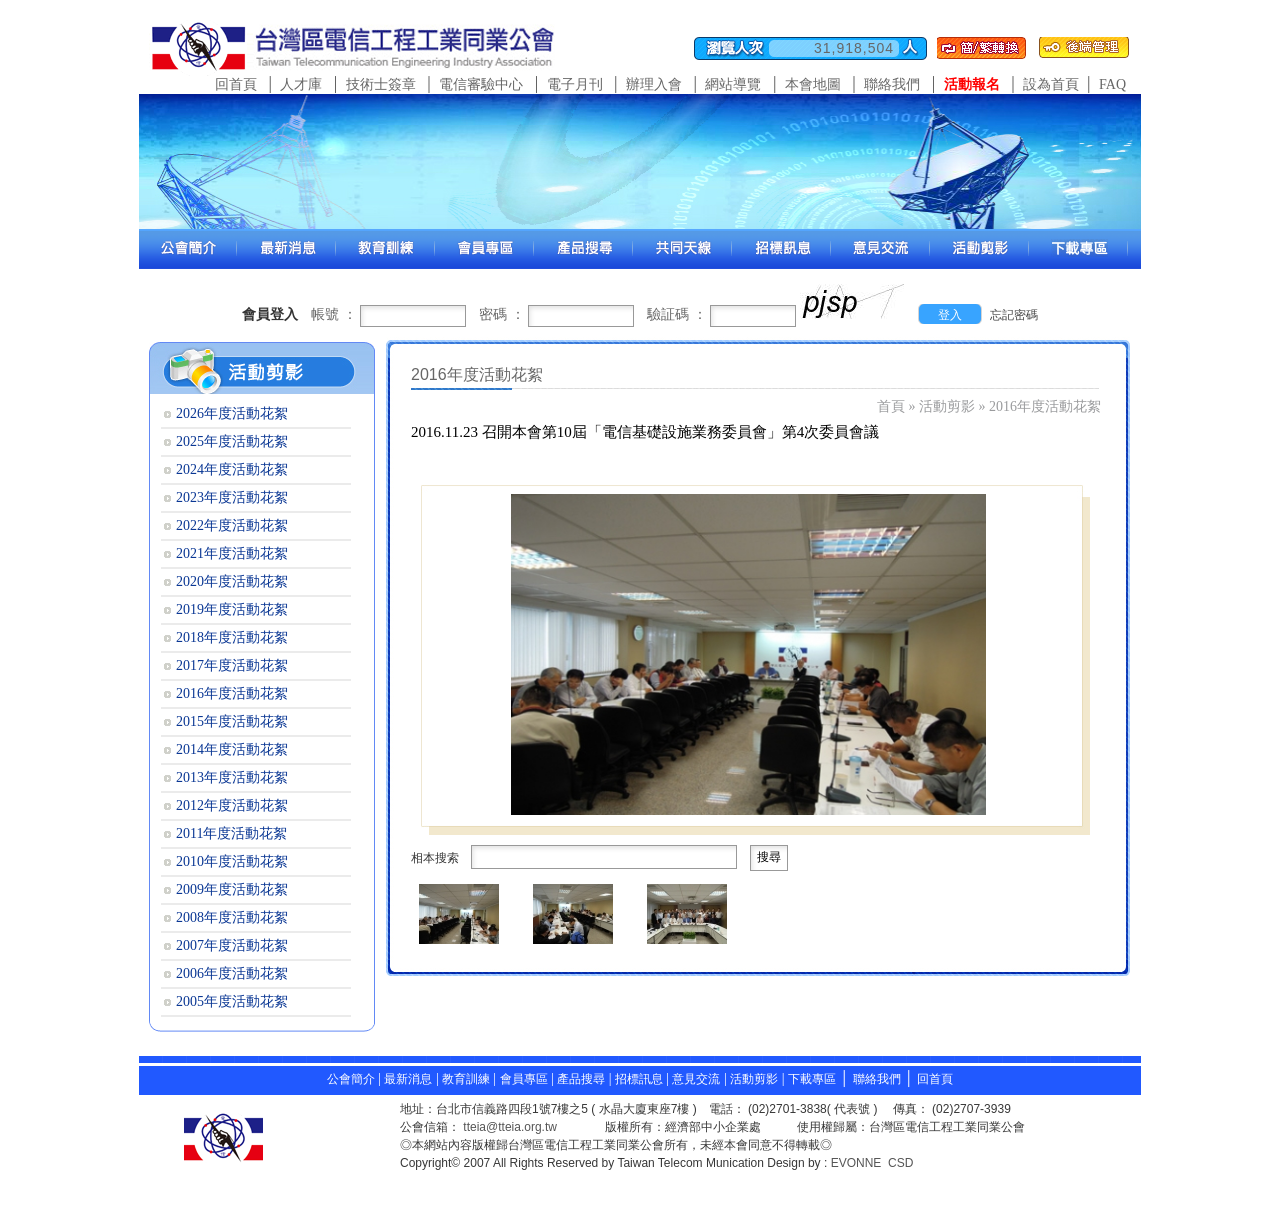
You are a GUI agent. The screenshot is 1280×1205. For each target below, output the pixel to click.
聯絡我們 (892, 84)
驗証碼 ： (677, 314)
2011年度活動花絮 (231, 833)
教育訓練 (467, 1079)
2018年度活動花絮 (232, 637)
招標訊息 (640, 1079)
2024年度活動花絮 (232, 469)
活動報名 (972, 84)
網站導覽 (733, 84)
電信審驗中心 (481, 84)
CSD (900, 1163)
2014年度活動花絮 (232, 749)
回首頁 (236, 84)
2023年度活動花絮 (232, 497)
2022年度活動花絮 (232, 525)
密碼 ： (502, 314)
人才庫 (301, 84)
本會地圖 (813, 84)
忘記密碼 (1014, 315)
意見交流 (696, 1079)
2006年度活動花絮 (232, 973)
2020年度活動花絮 (232, 581)
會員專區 (524, 1079)
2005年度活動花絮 (232, 1001)
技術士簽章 (381, 84)
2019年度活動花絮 (232, 609)
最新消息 (408, 1079)
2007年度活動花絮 (232, 945)
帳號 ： (334, 314)
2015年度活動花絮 (232, 721)
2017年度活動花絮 (232, 665)
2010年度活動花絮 (232, 861)
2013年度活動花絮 (232, 777)
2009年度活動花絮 (232, 889)
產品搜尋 (581, 1079)
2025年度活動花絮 (232, 441)
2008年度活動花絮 (232, 917)
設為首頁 (1051, 84)
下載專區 (812, 1079)
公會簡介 (351, 1079)
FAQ (1112, 84)
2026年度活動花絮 (232, 413)
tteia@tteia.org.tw (510, 1127)
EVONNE (856, 1163)
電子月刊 (575, 84)
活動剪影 (947, 406)
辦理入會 (654, 84)
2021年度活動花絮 (232, 553)
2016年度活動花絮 (1045, 406)
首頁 (891, 406)
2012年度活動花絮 (232, 805)
